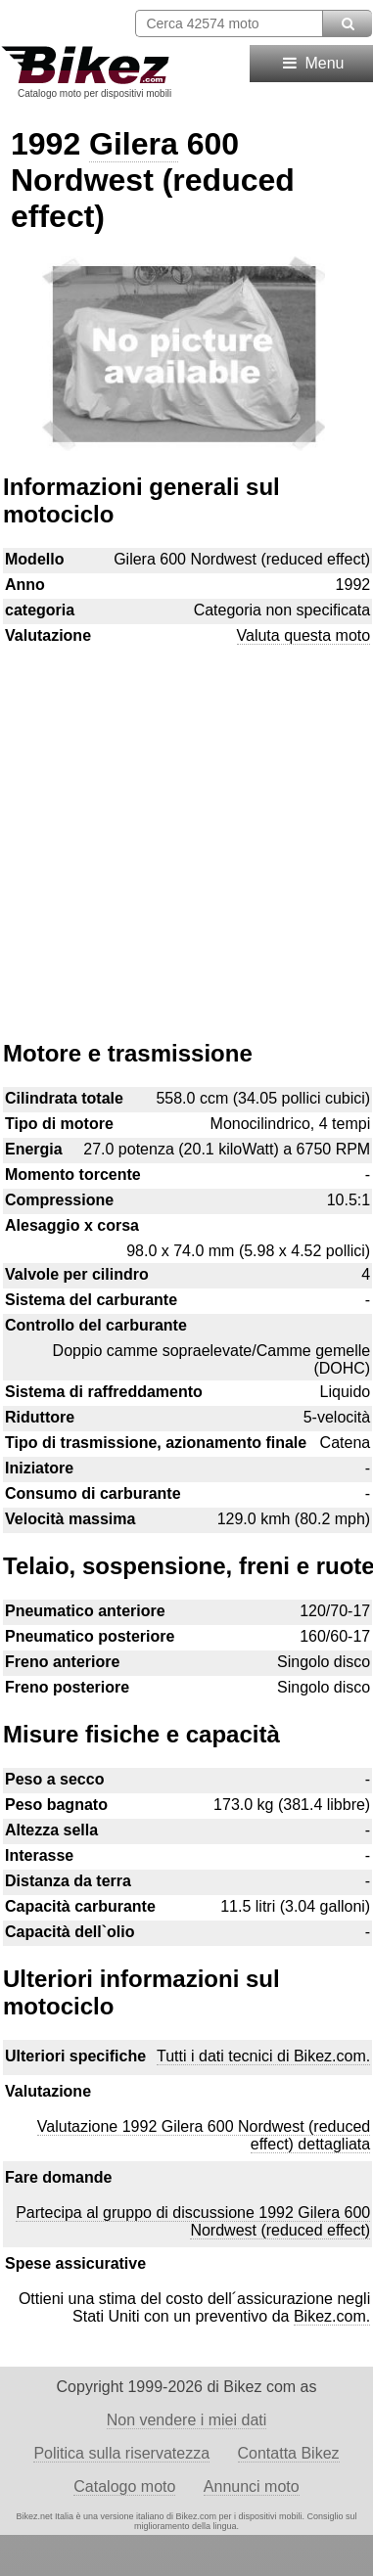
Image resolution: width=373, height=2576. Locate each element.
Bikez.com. (332, 2316)
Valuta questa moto (304, 635)
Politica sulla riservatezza (121, 2453)
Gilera (133, 143)
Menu (312, 63)
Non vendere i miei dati (187, 2420)
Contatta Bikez (289, 2453)
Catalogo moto (124, 2486)
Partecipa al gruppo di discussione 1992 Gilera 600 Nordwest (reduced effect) (193, 2221)
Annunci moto (252, 2486)
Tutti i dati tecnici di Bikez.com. (263, 2056)
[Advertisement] (186, 833)
